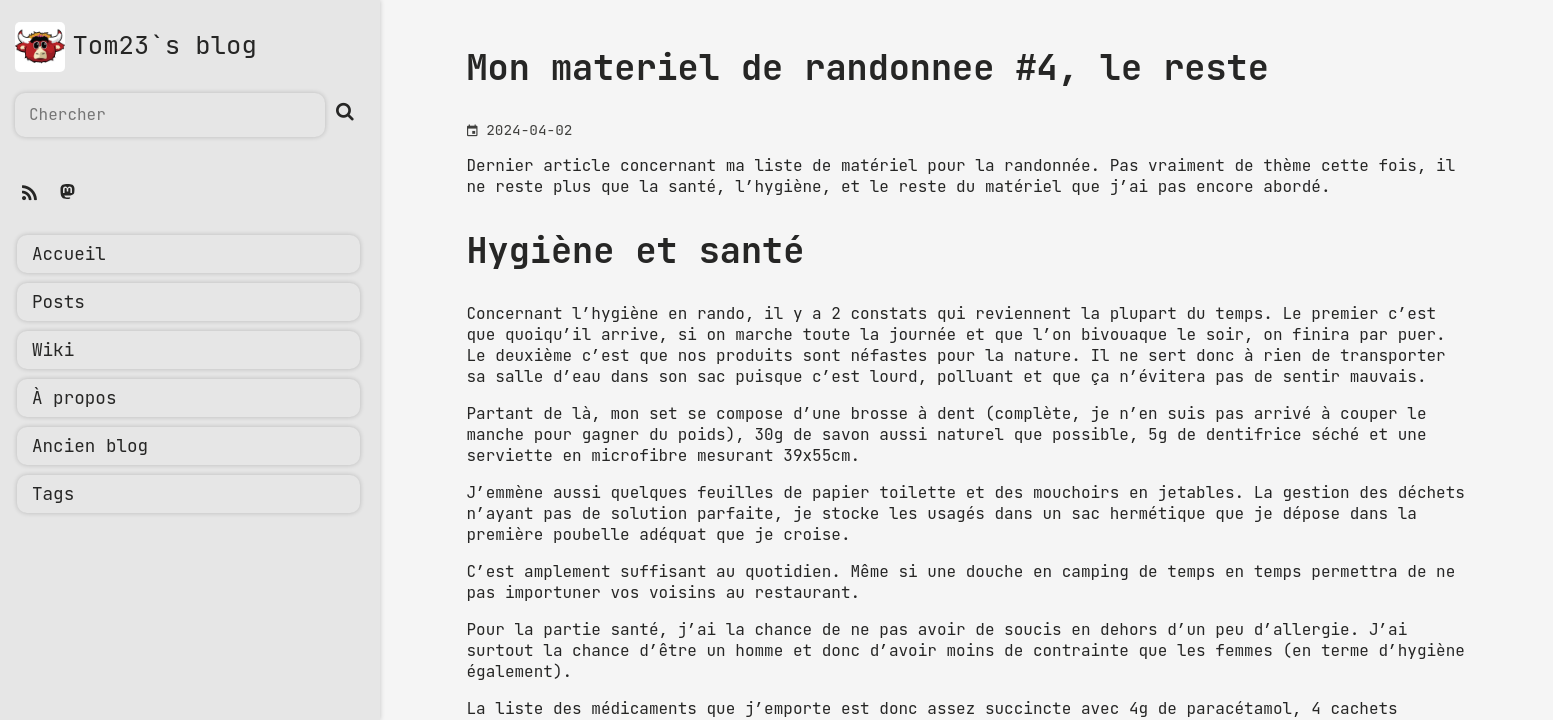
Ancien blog (90, 447)
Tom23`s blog (165, 46)
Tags (53, 495)
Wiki (53, 351)
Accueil (69, 255)
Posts (58, 303)
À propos (74, 399)
